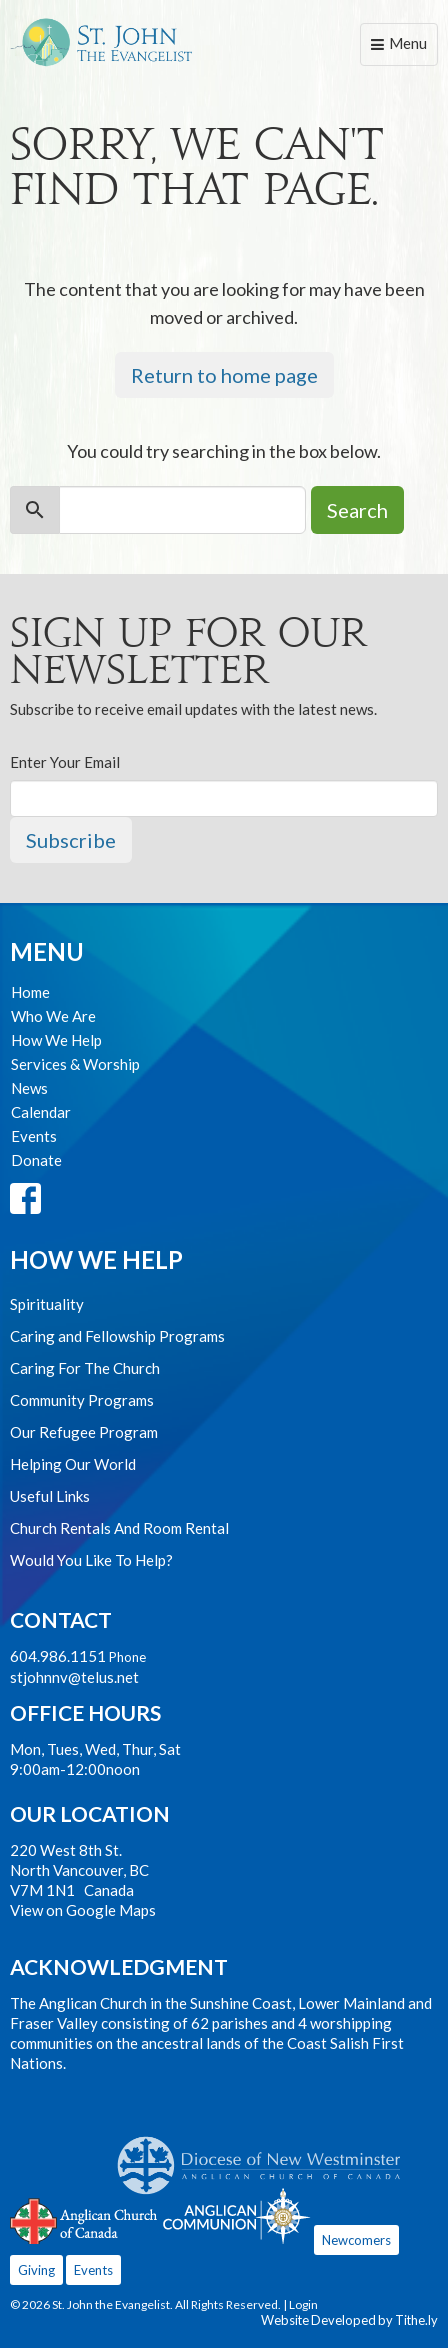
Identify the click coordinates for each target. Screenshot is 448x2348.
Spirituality (47, 1304)
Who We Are (53, 1016)
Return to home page (224, 375)
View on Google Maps (83, 1910)
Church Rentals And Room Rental (119, 1528)
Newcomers (356, 2240)
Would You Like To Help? (91, 1560)
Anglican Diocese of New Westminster (266, 2155)
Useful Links (50, 1496)
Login (303, 2304)
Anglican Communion (236, 2215)
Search (357, 510)
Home (30, 992)
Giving (36, 2270)
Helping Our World (73, 1464)
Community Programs (82, 1400)
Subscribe (71, 840)
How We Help (56, 1040)
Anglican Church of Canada (84, 2219)
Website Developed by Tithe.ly (349, 2320)
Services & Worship (75, 1064)
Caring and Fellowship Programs (117, 1336)
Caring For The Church (85, 1368)
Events (34, 1136)
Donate (36, 1160)
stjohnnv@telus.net (74, 1677)
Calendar (41, 1112)
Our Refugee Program (84, 1432)
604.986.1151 (58, 1656)
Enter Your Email (65, 762)
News (29, 1088)
